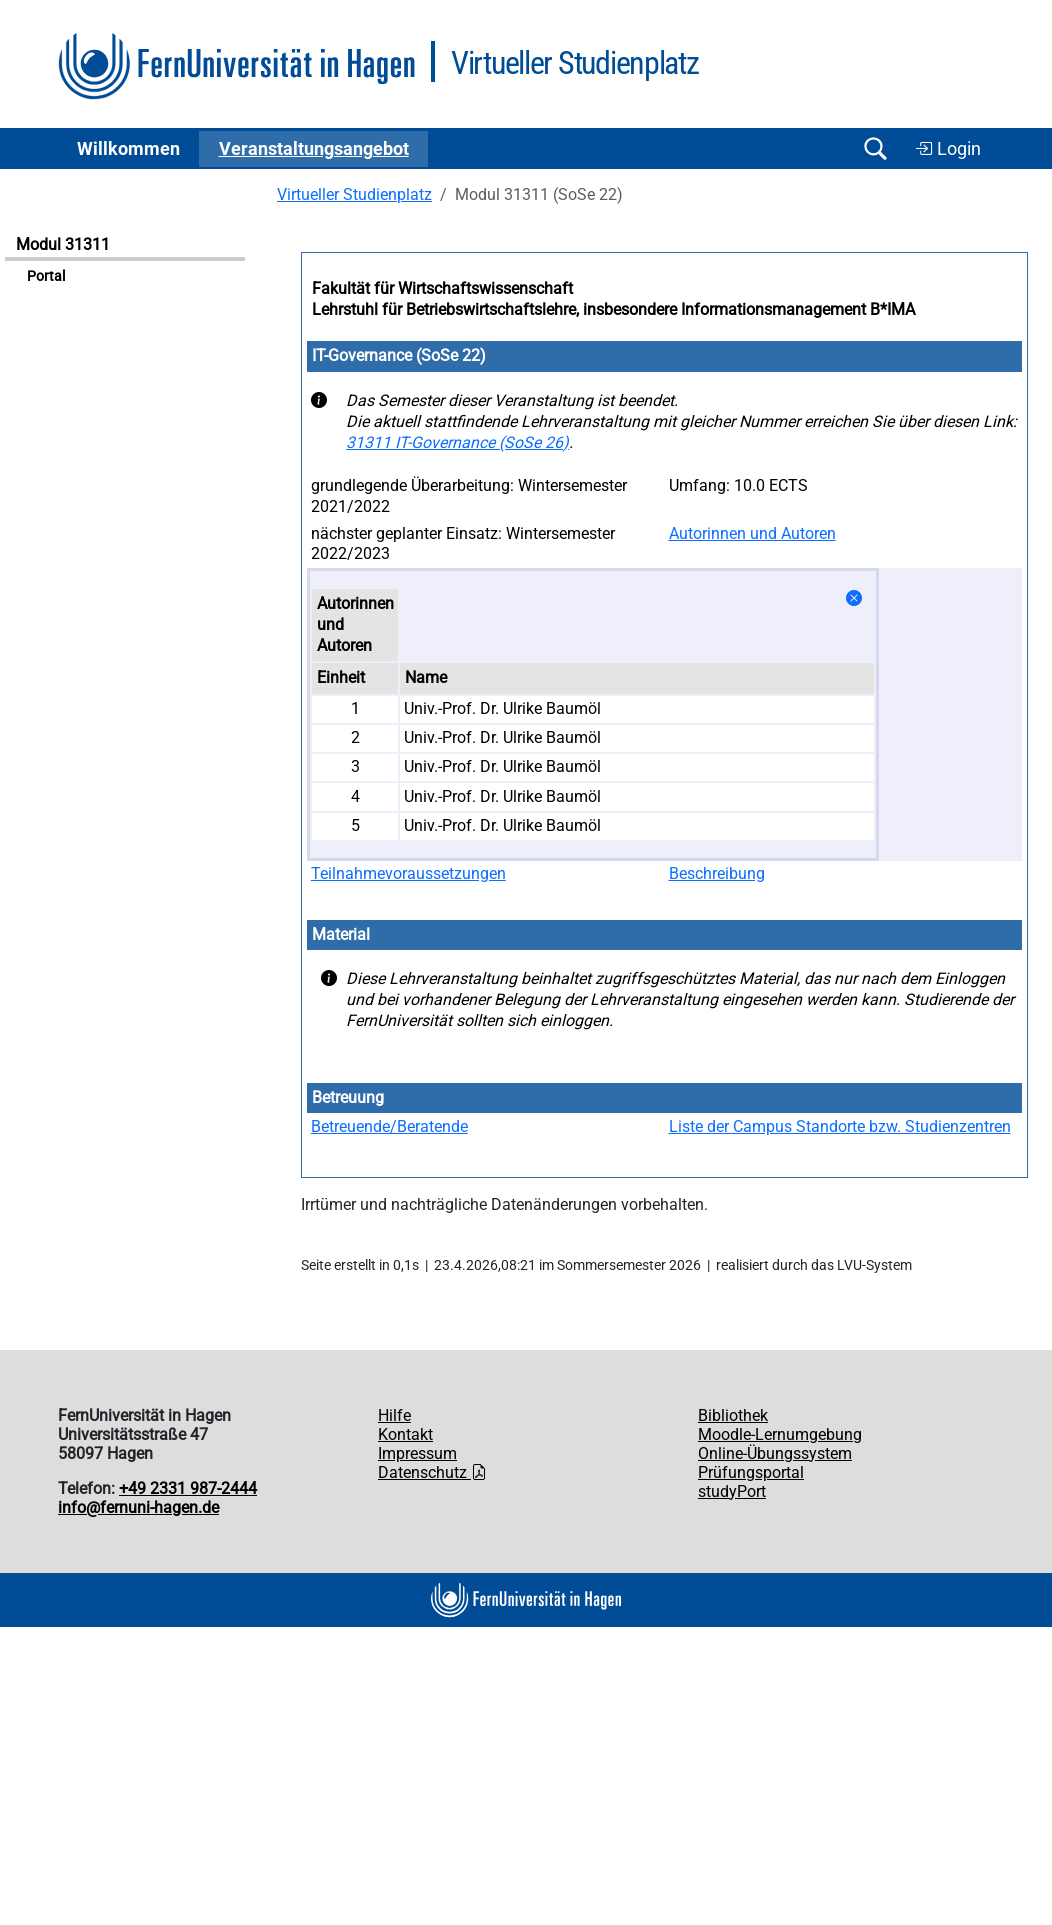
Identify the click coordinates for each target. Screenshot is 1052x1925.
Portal (46, 276)
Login (948, 149)
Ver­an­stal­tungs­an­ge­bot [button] (314, 149)
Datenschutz (432, 1472)
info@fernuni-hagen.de (138, 1507)
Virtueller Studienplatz (354, 194)
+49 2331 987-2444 (188, 1488)
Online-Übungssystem (775, 1453)
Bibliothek (733, 1415)
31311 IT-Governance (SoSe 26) (457, 442)
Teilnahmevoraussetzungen (408, 873)
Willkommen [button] (128, 149)
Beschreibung (717, 873)
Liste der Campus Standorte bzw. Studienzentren (840, 1126)
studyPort (732, 1491)
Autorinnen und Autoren (752, 533)
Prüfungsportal (751, 1472)
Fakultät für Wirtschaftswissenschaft (442, 288)
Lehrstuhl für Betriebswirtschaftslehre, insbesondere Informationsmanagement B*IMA (613, 309)
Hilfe (394, 1415)
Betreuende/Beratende (389, 1126)
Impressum (417, 1453)
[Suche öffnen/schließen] (875, 148)
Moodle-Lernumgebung (780, 1434)
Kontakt (405, 1434)
